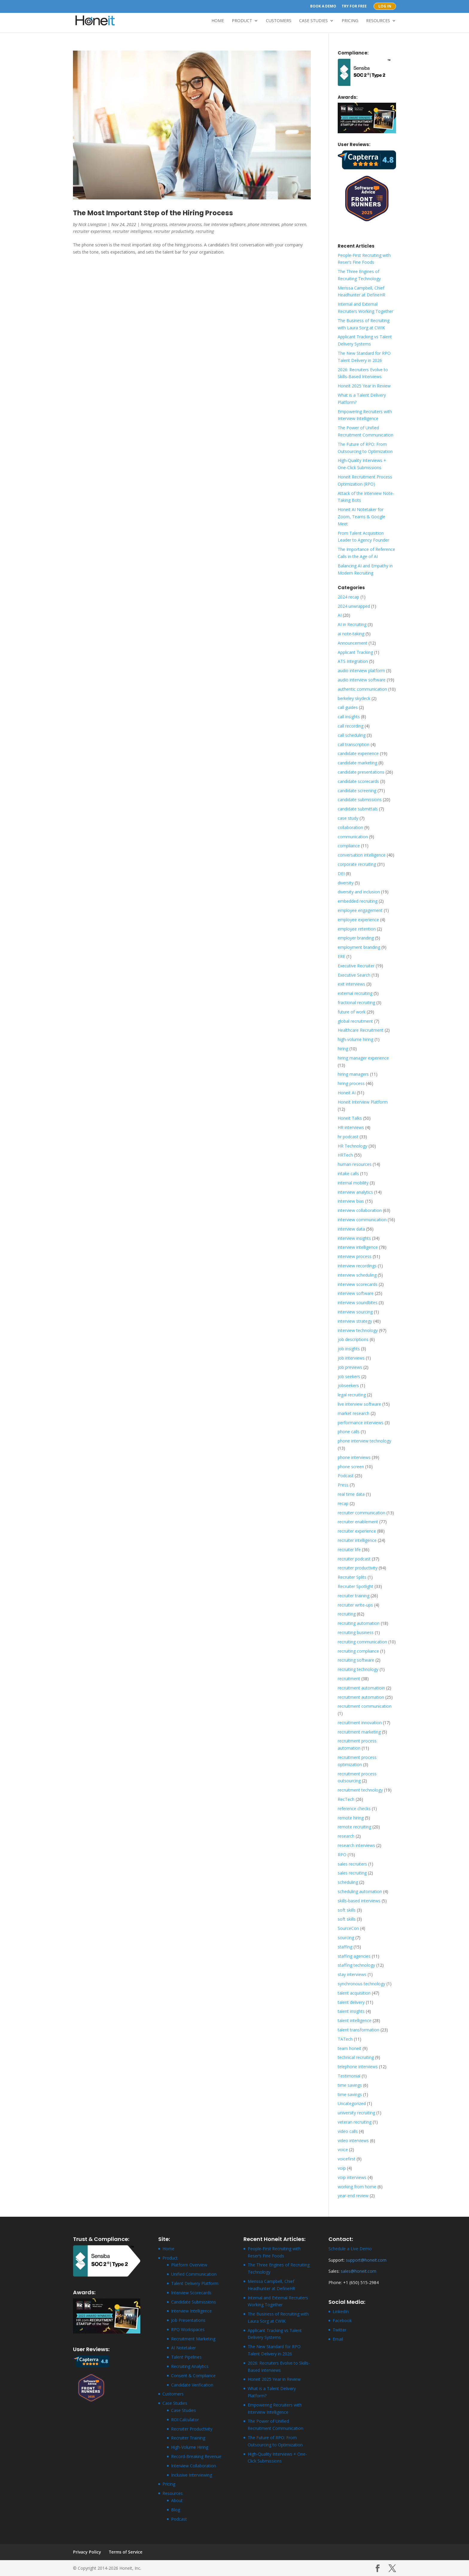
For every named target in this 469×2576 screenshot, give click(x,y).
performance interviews (360, 1422)
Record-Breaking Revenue (196, 2456)
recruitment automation (361, 1697)
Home (217, 21)
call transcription (353, 744)
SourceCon (348, 1928)
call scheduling (352, 735)
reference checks (354, 1808)
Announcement (352, 643)
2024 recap (348, 597)
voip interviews (352, 2177)
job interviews (351, 1358)
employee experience (358, 919)
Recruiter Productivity (191, 2429)
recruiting (205, 231)
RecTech (346, 1799)
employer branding (356, 938)
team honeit (349, 2048)
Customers (278, 21)
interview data (351, 1229)
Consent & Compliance (193, 2375)
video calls (348, 2131)
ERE (341, 956)
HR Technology (352, 1146)
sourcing (346, 1937)
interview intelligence (358, 1247)
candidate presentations (361, 772)
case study (348, 818)
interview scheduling (357, 1275)
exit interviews (351, 984)
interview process (185, 224)
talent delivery (351, 2002)
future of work (352, 1012)
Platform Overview (189, 2265)
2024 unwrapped (354, 606)
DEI (341, 873)
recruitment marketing (359, 1732)
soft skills (347, 1910)
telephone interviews (358, 2066)
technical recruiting (356, 2057)
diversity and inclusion (359, 892)
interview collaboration (360, 1210)
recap (343, 1503)
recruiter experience (92, 231)
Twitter (339, 2330)
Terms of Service (125, 2552)
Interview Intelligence (191, 2311)
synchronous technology (361, 1983)
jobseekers (348, 1385)
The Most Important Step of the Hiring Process (153, 213)
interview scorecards (357, 1284)
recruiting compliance (358, 1651)
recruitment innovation (360, 1722)
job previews (350, 1367)
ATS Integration (353, 661)
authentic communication (362, 689)
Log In (384, 6)
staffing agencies (354, 1956)
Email (338, 2339)
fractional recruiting (356, 1002)
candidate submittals (358, 809)
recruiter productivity (174, 231)
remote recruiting (354, 1827)
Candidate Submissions (193, 2302)
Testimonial (349, 2076)
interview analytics (355, 1192)
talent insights (351, 2011)
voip (342, 2168)
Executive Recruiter (356, 966)
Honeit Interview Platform (363, 1102)
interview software (356, 1293)
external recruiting (355, 993)
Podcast (346, 1475)
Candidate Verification (192, 2385)
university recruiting (356, 2113)
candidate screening (357, 790)
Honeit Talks (350, 1118)
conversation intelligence (362, 855)
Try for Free (354, 6)
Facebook (342, 2320)
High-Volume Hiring (189, 2447)
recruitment (349, 1678)
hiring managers (353, 1074)
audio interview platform (361, 670)
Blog (175, 2510)
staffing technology (356, 1965)
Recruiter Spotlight (355, 1586)
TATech (345, 2039)
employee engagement (360, 910)
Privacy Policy (87, 2552)
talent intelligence (354, 2020)
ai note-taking (351, 634)
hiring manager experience (363, 1058)
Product (242, 21)
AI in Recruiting (352, 624)
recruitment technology (360, 1790)
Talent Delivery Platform (194, 2283)
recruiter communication (361, 1513)
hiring (343, 1048)
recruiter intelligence (132, 231)
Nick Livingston (92, 224)
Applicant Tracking (355, 652)
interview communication (362, 1219)
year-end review (353, 2195)
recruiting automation (359, 1623)
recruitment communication (365, 1706)
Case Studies (313, 21)
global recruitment (355, 1021)
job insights (349, 1348)
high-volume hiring (355, 1039)
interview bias (351, 1201)
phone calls (349, 1431)
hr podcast (348, 1136)
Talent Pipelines (186, 2357)
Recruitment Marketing (193, 2339)
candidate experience (358, 753)
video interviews (353, 2140)
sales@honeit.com (358, 2271)
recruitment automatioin (361, 1688)
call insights (349, 716)
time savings (350, 2085)
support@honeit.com (366, 2260)
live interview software (225, 224)
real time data (351, 1494)
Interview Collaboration (193, 2466)
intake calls (348, 1173)
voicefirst (346, 2159)
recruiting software (356, 1660)
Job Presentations (188, 2320)
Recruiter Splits (352, 1577)
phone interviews (263, 224)
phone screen (293, 224)
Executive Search (354, 975)
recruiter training (353, 1595)
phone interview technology (364, 1441)
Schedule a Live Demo (350, 2248)
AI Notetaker (183, 2348)
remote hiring (351, 1818)
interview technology (358, 1330)
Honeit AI (347, 1092)
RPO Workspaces (188, 2329)
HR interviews (351, 1127)
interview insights (354, 1238)
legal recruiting (352, 1395)
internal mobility (353, 1183)
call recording (350, 726)
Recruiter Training (188, 2438)
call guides (348, 707)
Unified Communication (194, 2274)
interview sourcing (355, 1312)
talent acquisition (354, 1993)
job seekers (349, 1376)
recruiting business (356, 1632)
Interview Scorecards (191, 2292)
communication (353, 837)
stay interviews (352, 1974)
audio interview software (362, 680)
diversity (346, 883)
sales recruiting (352, 1873)
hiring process (154, 224)
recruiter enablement (358, 1522)
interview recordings (357, 1266)
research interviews (356, 1845)
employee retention (357, 929)
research (346, 1836)
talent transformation (358, 2030)
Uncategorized (352, 2103)
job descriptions (353, 1339)
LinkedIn (341, 2311)
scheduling (348, 1882)
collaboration (350, 827)
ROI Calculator (185, 2419)
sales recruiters (352, 1864)
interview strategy (355, 1321)
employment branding (359, 947)
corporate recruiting (357, 864)
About (177, 2500)
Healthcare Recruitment (360, 1030)
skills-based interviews (359, 1901)
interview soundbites (357, 1302)
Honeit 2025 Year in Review (364, 386)
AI (340, 615)
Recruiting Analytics (189, 2366)
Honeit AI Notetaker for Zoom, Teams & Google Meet (361, 517)
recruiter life (349, 1549)
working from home (357, 2186)
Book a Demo (323, 6)
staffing (345, 1947)
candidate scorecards (358, 781)
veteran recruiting (354, 2122)
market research (353, 1413)
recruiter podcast (354, 1559)
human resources (354, 1164)
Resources (378, 21)
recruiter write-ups (355, 1605)
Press (343, 1485)
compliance (349, 845)
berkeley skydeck (354, 698)
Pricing (350, 21)
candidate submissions (360, 799)
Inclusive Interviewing (191, 2475)
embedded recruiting (357, 901)
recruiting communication (362, 1642)
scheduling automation (360, 1891)
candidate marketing (357, 763)
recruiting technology (358, 1669)
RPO (342, 1854)
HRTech (345, 1155)
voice (343, 2149)
